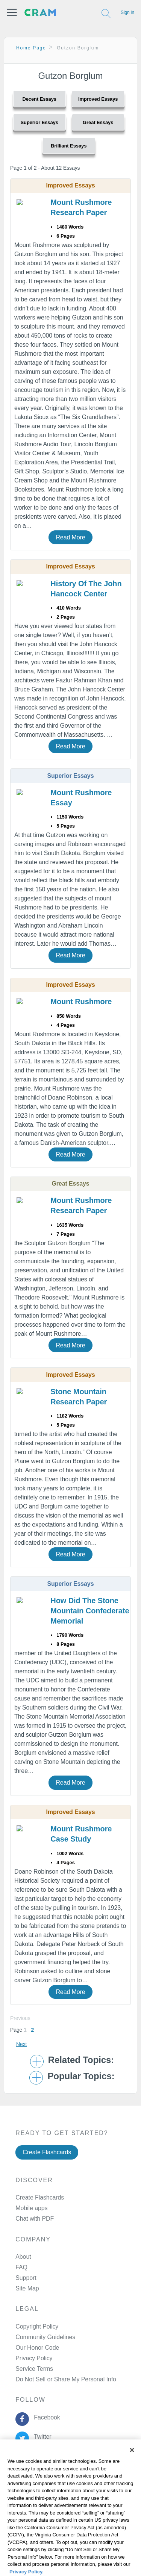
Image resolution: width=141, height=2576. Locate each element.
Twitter (41, 2436)
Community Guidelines (45, 2337)
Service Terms (34, 2369)
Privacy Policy (33, 2358)
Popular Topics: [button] (80, 2076)
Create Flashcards (47, 2152)
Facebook (45, 2417)
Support (25, 2278)
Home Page (31, 48)
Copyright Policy (36, 2326)
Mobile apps (31, 2208)
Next (21, 2044)
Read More (70, 537)
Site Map (27, 2288)
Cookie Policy (22, 2505)
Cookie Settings (24, 2534)
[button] (12, 12)
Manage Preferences (43, 2379)
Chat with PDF (34, 2218)
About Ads (17, 2514)
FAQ (21, 2267)
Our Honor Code (37, 2347)
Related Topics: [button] (81, 2060)
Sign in (127, 12)
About (23, 2256)
